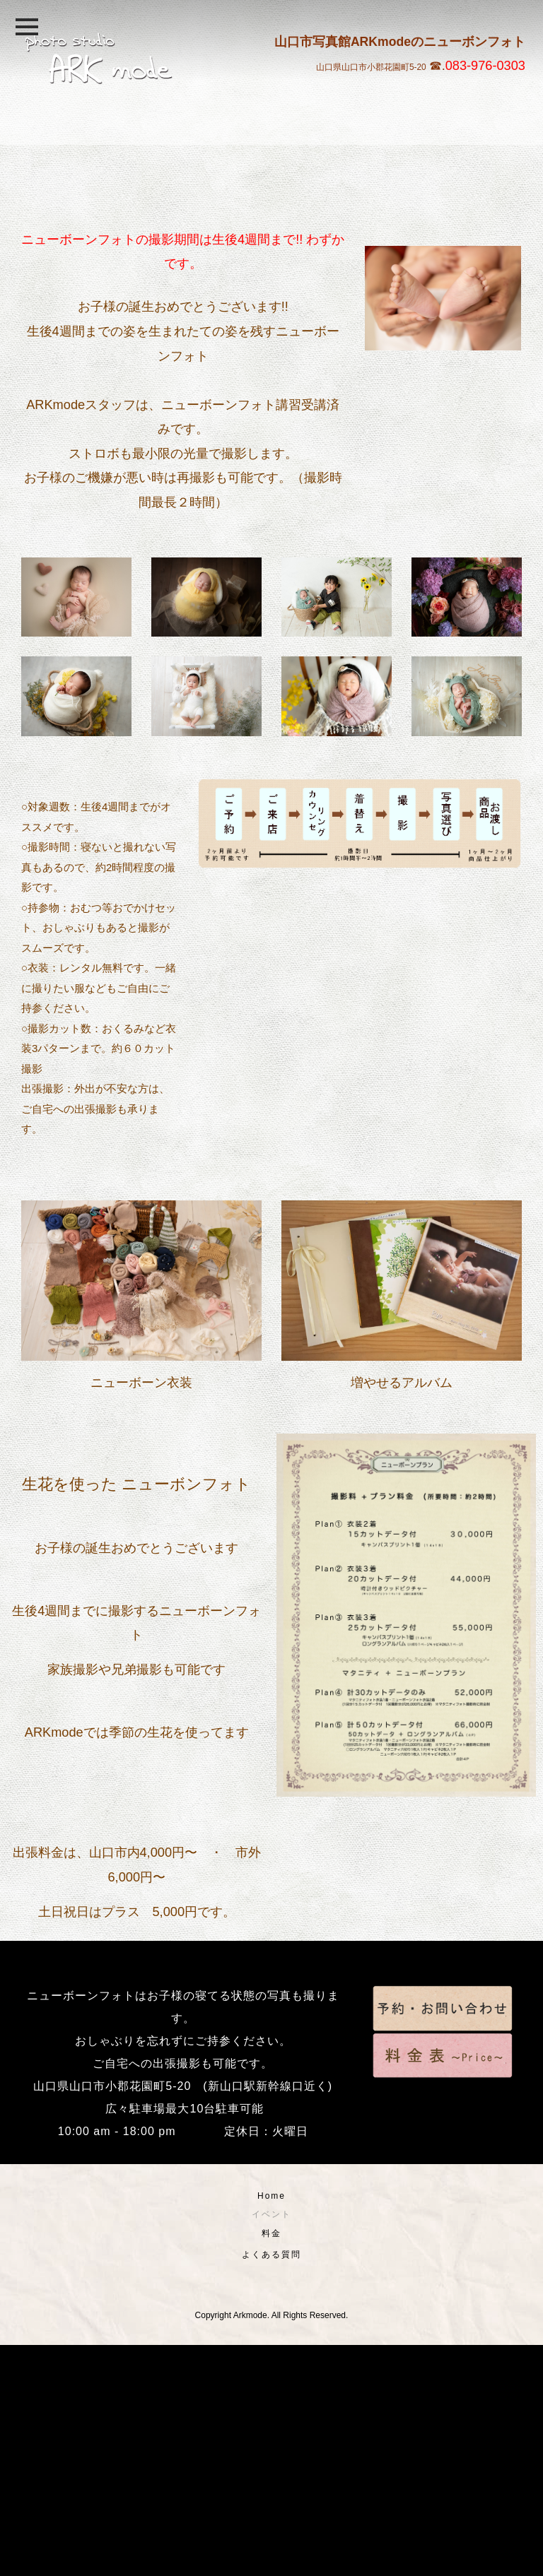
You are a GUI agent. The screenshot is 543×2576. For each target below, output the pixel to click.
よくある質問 (271, 2486)
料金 (271, 2464)
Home (271, 2427)
